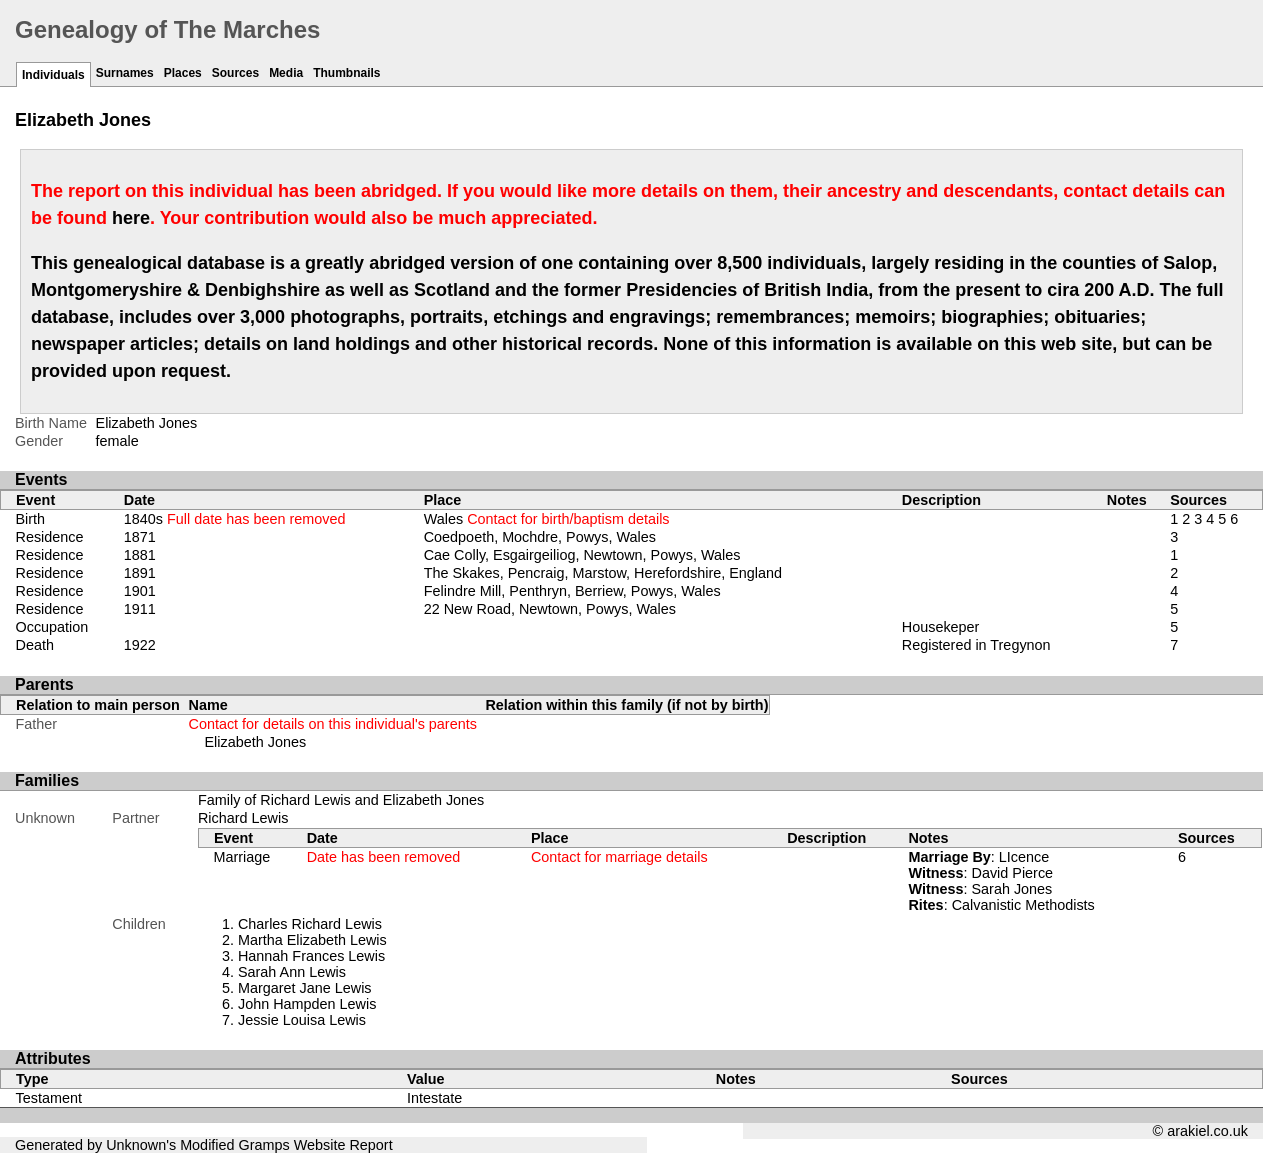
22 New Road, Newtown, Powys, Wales (550, 609)
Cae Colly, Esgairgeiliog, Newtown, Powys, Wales (582, 555)
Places (183, 73)
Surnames (125, 73)
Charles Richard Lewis (310, 924)
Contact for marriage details (619, 857)
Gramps (264, 1145)
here (131, 218)
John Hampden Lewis (307, 1004)
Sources (235, 73)
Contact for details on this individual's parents (333, 724)
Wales (547, 519)
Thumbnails (346, 73)
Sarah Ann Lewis (292, 972)
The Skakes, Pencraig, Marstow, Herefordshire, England (603, 573)
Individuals (53, 75)
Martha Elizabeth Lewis (312, 940)
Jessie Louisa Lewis (302, 1020)
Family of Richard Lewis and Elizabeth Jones (341, 800)
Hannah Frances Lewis (311, 956)
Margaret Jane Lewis (305, 988)
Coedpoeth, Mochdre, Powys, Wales (540, 537)
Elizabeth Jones (256, 742)
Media (286, 73)
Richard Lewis (243, 818)
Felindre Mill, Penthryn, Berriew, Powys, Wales (572, 591)
